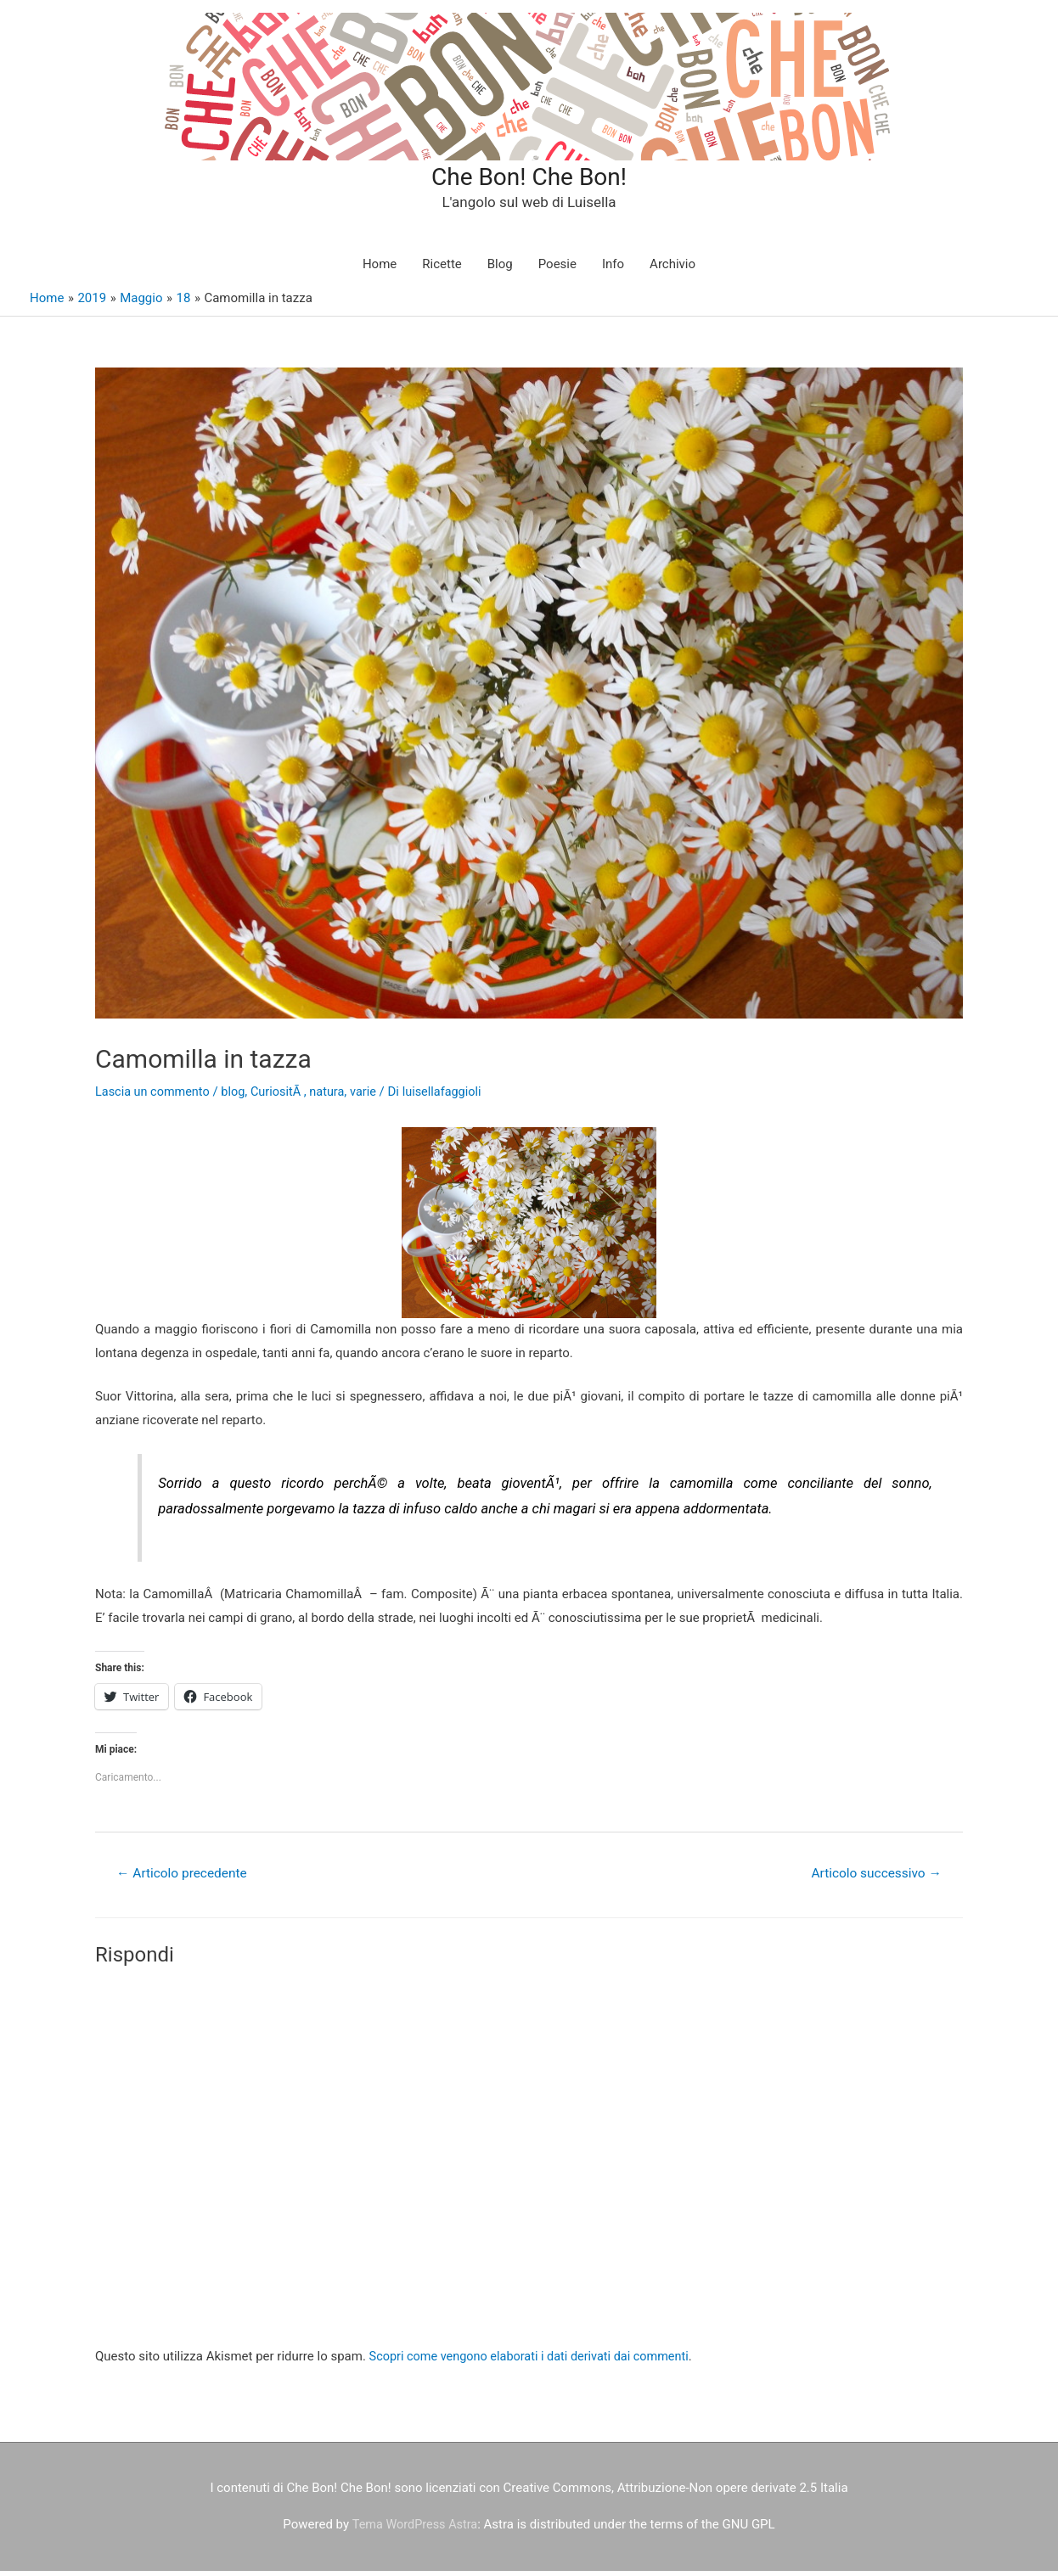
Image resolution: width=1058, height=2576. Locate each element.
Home (380, 269)
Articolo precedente (184, 1878)
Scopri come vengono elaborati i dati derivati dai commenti (535, 2362)
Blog (500, 269)
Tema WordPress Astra (415, 2530)
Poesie (557, 269)
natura (335, 1095)
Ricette (441, 269)
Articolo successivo (873, 1878)
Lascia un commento (154, 1095)
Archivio (672, 269)
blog (238, 1095)
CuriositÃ (283, 1095)
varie (371, 1095)
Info (613, 269)
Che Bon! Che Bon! (529, 177)
